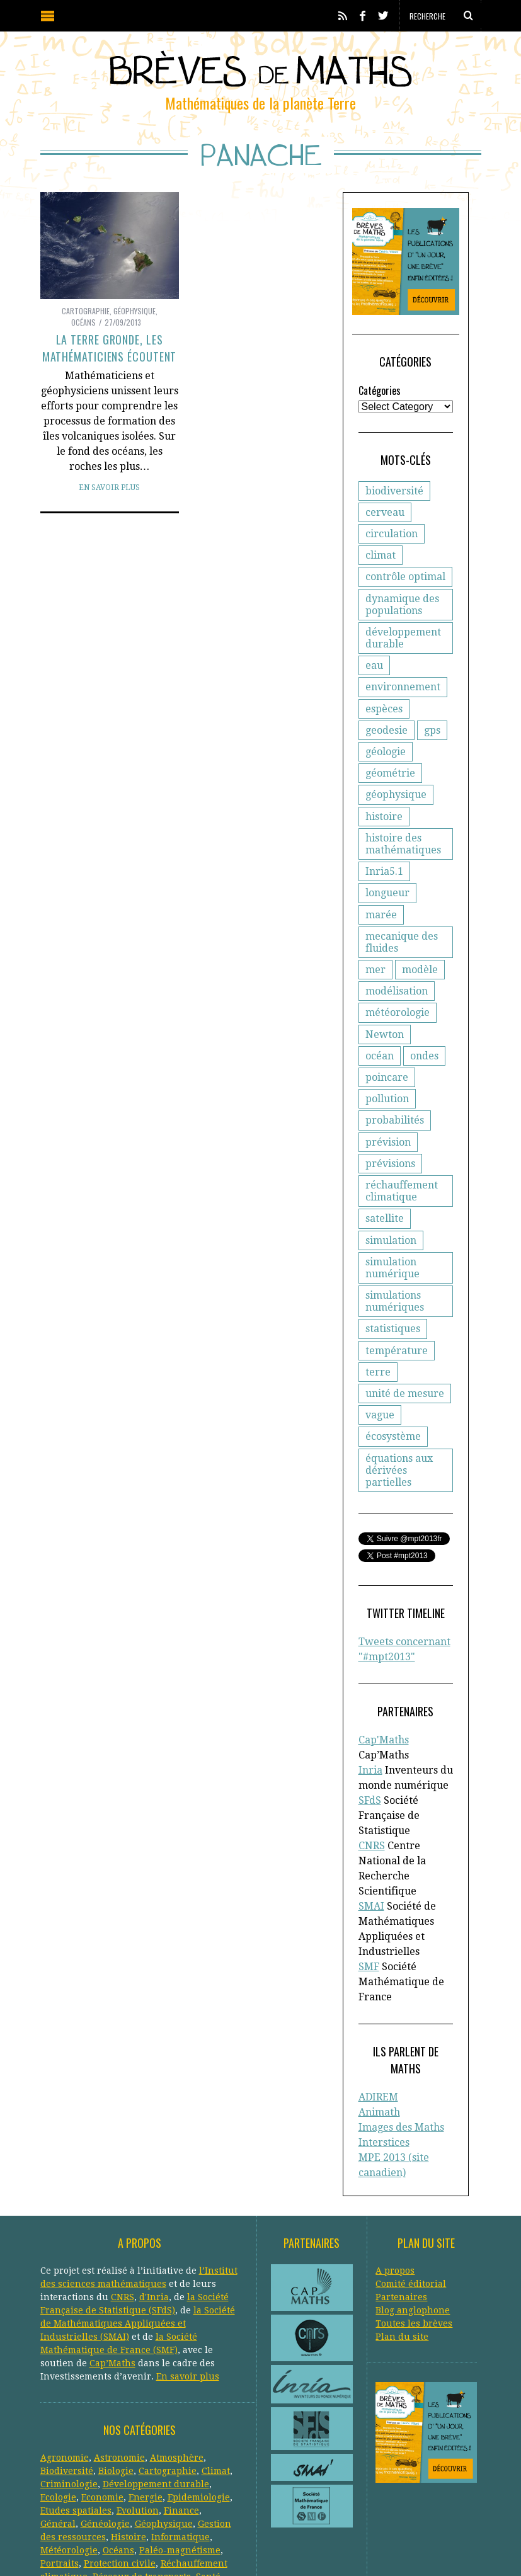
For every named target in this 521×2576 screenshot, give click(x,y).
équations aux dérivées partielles (410, 1433)
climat (380, 568)
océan (434, 1025)
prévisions (390, 1133)
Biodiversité (66, 2377)
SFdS (369, 1743)
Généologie (105, 2430)
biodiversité (394, 504)
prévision (388, 1111)
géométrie (390, 786)
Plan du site (401, 2243)
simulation (390, 1210)
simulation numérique (392, 1237)
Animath (379, 2023)
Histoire (128, 2443)
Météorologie (69, 2456)
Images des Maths (401, 2038)
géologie (385, 764)
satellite (384, 1188)
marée (441, 905)
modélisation (396, 982)
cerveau (384, 525)
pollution (387, 1068)
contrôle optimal (405, 589)
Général (58, 2430)
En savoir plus (109, 487)
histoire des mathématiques (403, 857)
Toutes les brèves (413, 2230)
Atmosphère (176, 2364)
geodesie (386, 743)
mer (375, 961)
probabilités (394, 1090)
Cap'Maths (383, 1698)
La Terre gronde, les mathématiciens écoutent (109, 348)
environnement (402, 699)
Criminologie (69, 2390)
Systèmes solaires (125, 2496)
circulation (391, 546)
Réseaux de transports (142, 2483)
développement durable (403, 651)
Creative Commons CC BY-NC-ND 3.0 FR (270, 2548)
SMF (368, 1894)
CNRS (371, 1788)
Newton (384, 1025)
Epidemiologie (199, 2403)
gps (432, 743)
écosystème (393, 1406)
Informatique (180, 2443)
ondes (379, 1047)
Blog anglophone (412, 2216)
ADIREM (378, 2008)
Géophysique (134, 310)
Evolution (138, 2417)
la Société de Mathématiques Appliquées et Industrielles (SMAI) (137, 2229)
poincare (431, 1047)
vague (379, 1385)
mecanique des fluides (401, 933)
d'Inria (154, 2203)
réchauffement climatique (401, 1161)
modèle (420, 961)
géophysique (396, 807)
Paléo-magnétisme (179, 2456)
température (396, 1320)
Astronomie (119, 2364)
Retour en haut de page (443, 2549)
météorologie (397, 1004)
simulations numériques (394, 1271)
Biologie (116, 2377)
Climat (216, 2377)
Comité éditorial (410, 2190)
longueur (387, 905)
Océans (83, 322)
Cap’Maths (112, 2269)
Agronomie (64, 2364)
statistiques (392, 1298)
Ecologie (58, 2403)
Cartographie (86, 310)
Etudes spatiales (76, 2417)
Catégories (379, 403)
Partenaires (401, 2203)
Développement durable (156, 2390)
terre (378, 1341)
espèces (384, 721)
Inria (370, 1713)
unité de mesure (404, 1363)
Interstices (383, 2053)
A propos (395, 2177)
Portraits (59, 2470)
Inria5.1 (384, 884)
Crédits (351, 2548)
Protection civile (120, 2470)
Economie (102, 2403)
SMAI (371, 1834)
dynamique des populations (402, 617)
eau (374, 678)
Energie (146, 2403)
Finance (181, 2417)
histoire (384, 829)
